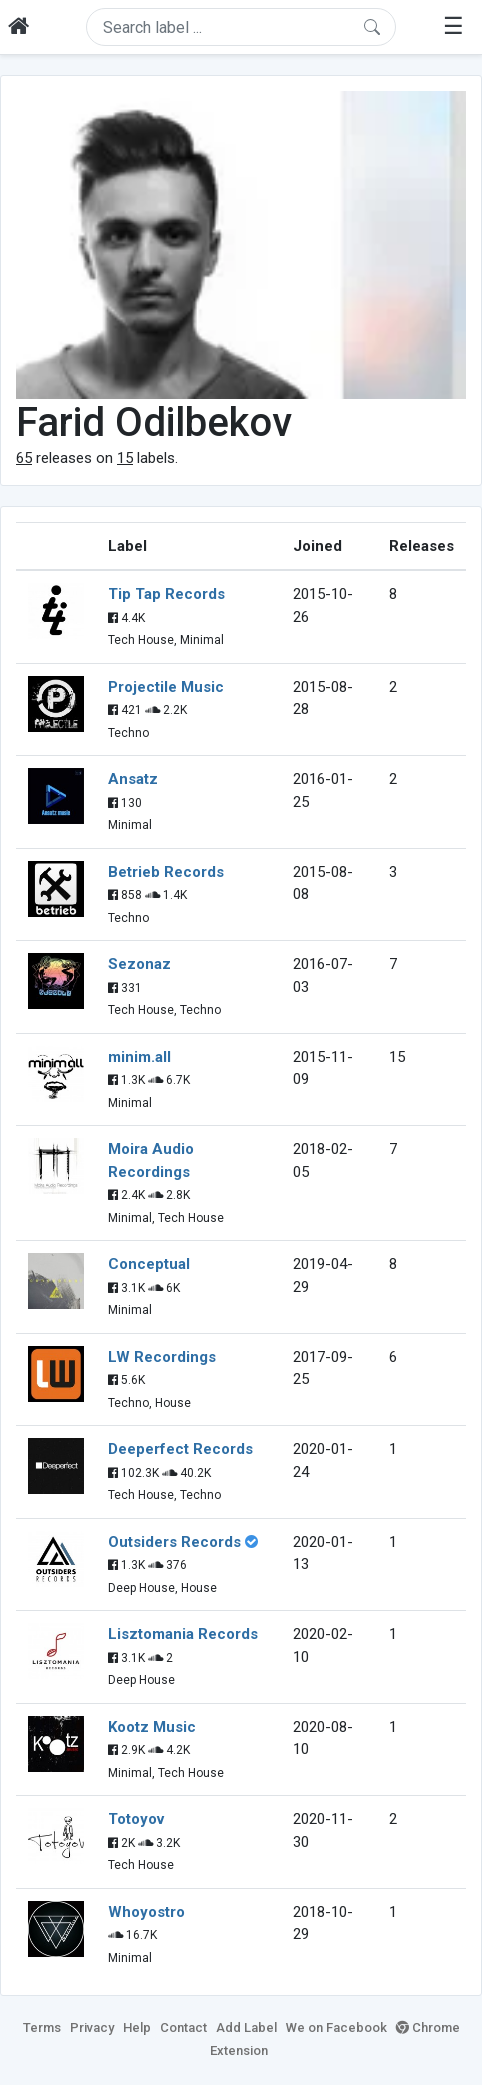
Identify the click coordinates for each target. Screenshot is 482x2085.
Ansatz (133, 779)
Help (137, 2027)
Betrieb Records (166, 872)
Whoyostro (146, 1912)
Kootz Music (152, 1727)
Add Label (246, 2027)
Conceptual (149, 1264)
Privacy (92, 2027)
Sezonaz (139, 964)
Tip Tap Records (166, 594)
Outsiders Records (174, 1542)
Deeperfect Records (180, 1449)
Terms (42, 2027)
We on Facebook (336, 2027)
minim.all (139, 1057)
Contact (183, 2027)
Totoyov (136, 1819)
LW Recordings (162, 1357)
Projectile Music (166, 687)
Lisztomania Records (183, 1634)
